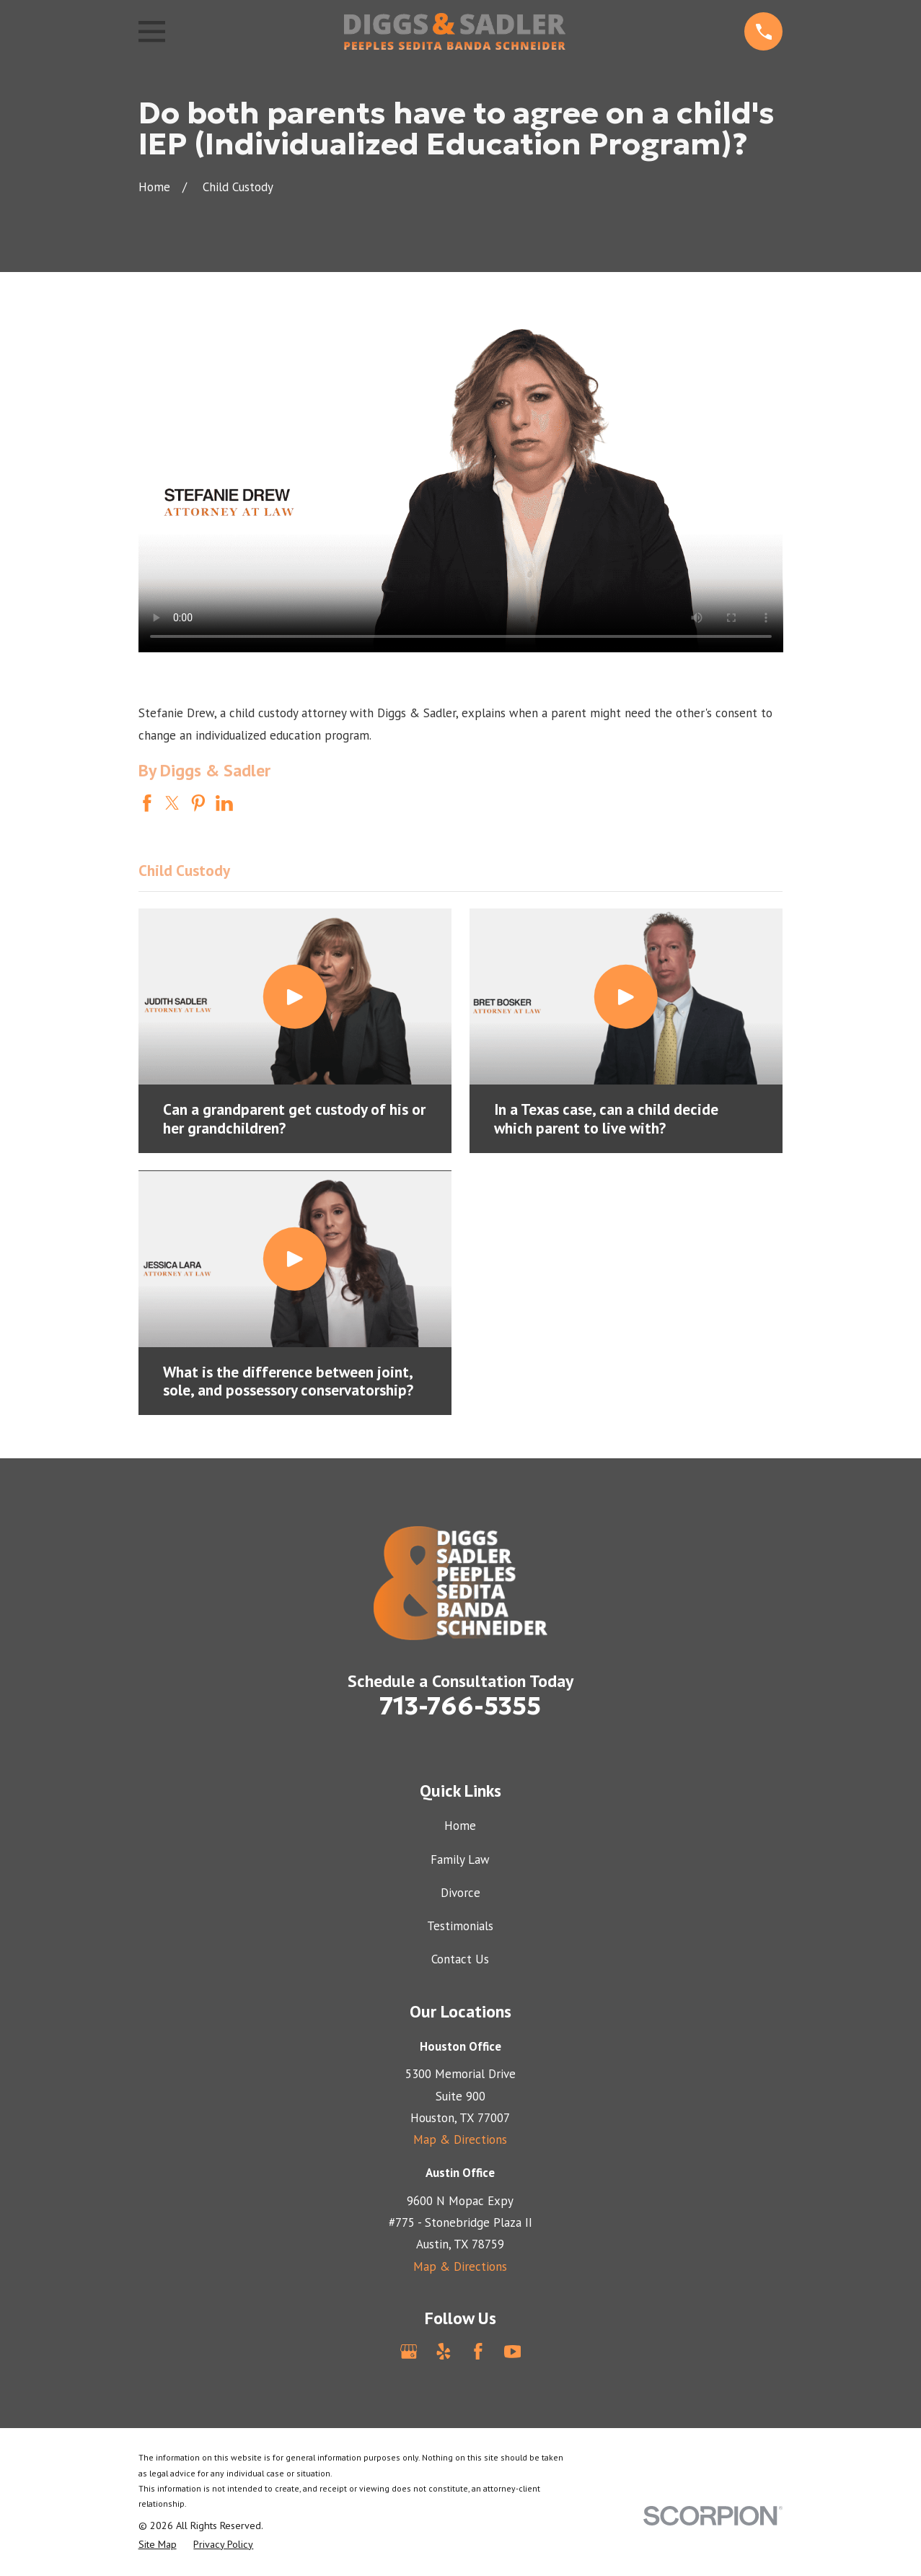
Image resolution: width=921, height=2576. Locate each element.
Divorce (460, 1893)
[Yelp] (443, 2351)
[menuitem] (157, 2545)
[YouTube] (512, 2351)
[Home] (454, 31)
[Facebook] (478, 2351)
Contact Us (460, 1959)
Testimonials (460, 1926)
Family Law (460, 1859)
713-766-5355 (460, 1706)
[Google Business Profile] (409, 2351)
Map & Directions (460, 2139)
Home (460, 1826)
